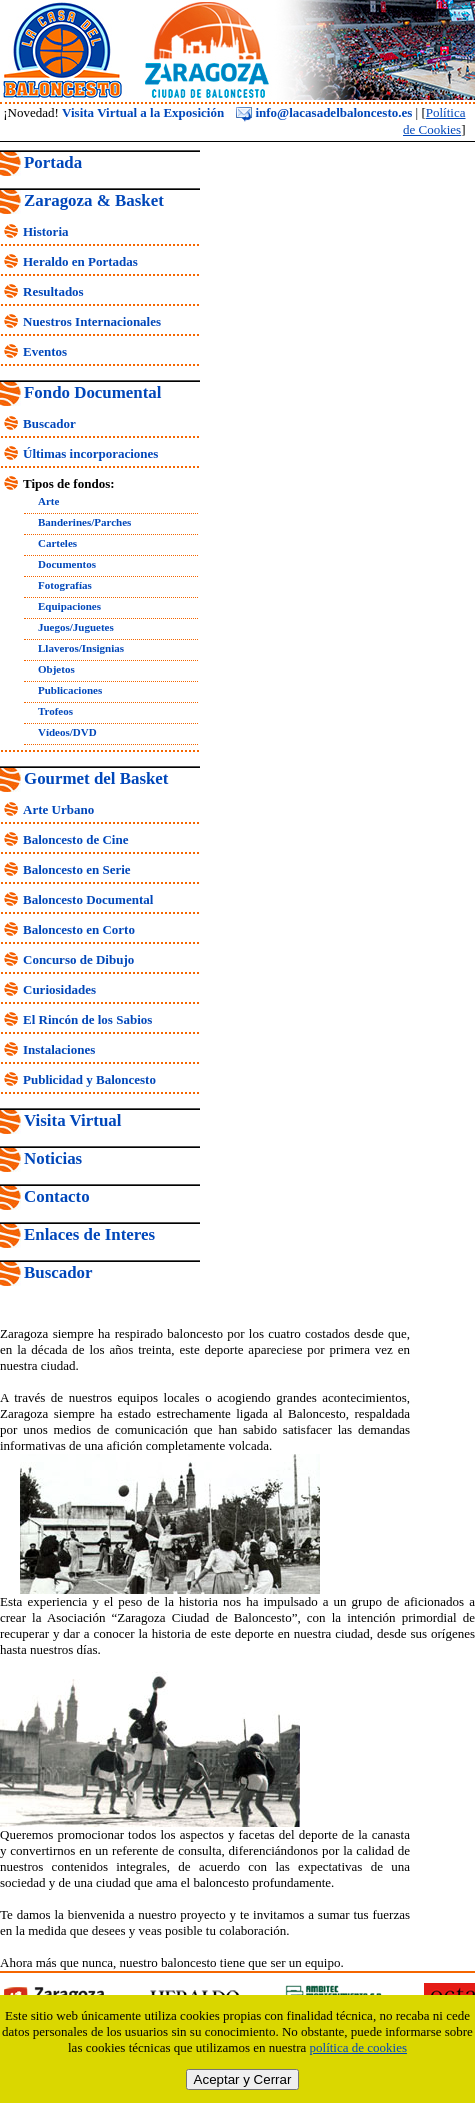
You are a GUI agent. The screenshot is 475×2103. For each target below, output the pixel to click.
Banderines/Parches (84, 522)
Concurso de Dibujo (78, 959)
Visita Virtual (72, 1120)
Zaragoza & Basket (94, 200)
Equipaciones (69, 606)
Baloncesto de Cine (75, 839)
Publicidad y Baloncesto (89, 1079)
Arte (48, 501)
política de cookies (358, 2047)
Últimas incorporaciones (90, 453)
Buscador (49, 423)
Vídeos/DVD (67, 732)
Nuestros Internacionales (92, 321)
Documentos (67, 564)
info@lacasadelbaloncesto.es (324, 112)
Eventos (45, 351)
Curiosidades (59, 989)
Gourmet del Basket (96, 778)
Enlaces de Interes (89, 1234)
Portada (53, 162)
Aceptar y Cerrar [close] (243, 2079)
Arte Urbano (58, 809)
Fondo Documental (92, 392)
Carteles (57, 543)
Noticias (53, 1158)
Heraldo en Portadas (80, 261)
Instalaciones (59, 1049)
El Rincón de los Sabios (87, 1019)
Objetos (56, 669)
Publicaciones (70, 690)
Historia (46, 231)
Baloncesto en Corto (79, 929)
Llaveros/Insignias (81, 648)
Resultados (53, 291)
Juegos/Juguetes (76, 627)
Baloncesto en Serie (77, 869)
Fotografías (65, 585)
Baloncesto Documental (88, 899)
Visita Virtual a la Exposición (143, 112)
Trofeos (55, 711)
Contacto (57, 1196)
